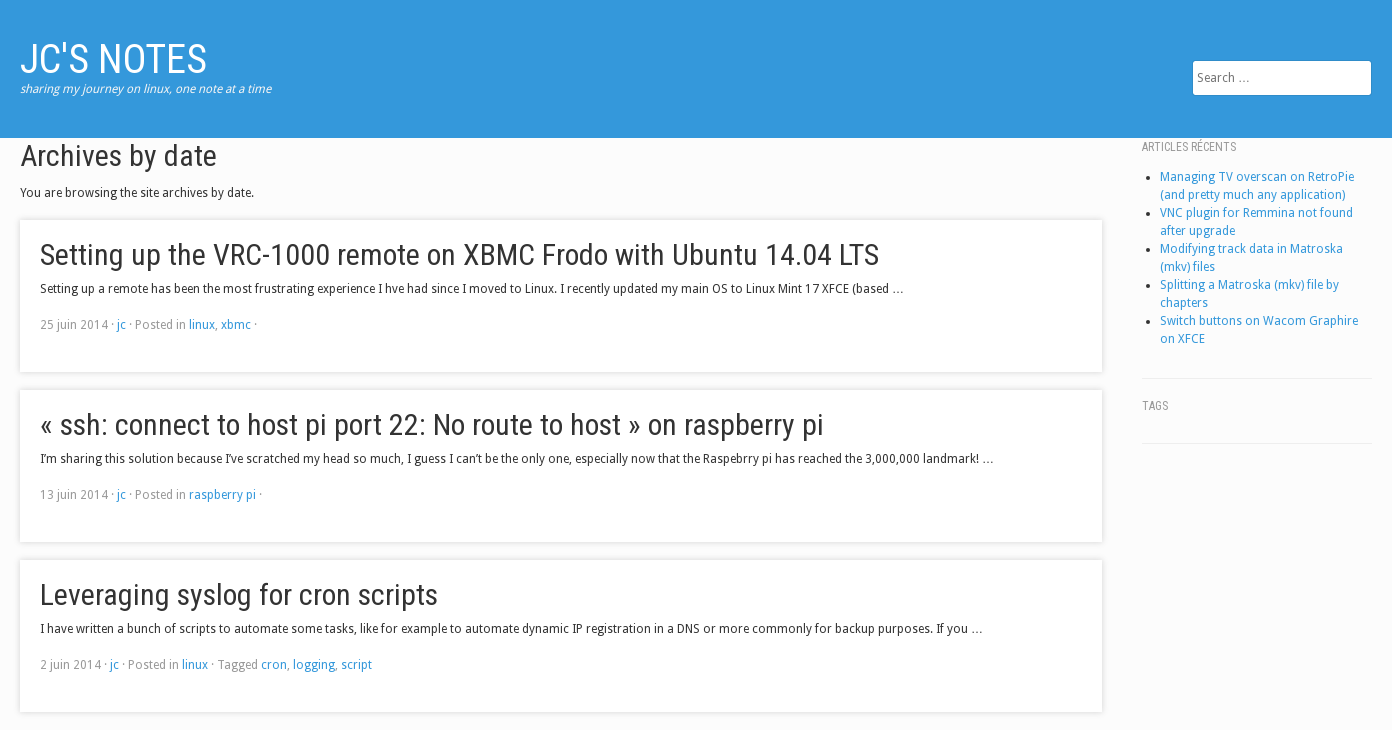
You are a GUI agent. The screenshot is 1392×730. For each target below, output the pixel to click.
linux (202, 325)
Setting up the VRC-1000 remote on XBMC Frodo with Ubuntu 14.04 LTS (459, 254)
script (356, 665)
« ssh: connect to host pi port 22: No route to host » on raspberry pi (432, 424)
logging (314, 665)
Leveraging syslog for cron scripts (239, 594)
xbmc (236, 325)
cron (274, 665)
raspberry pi (222, 495)
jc (121, 325)
